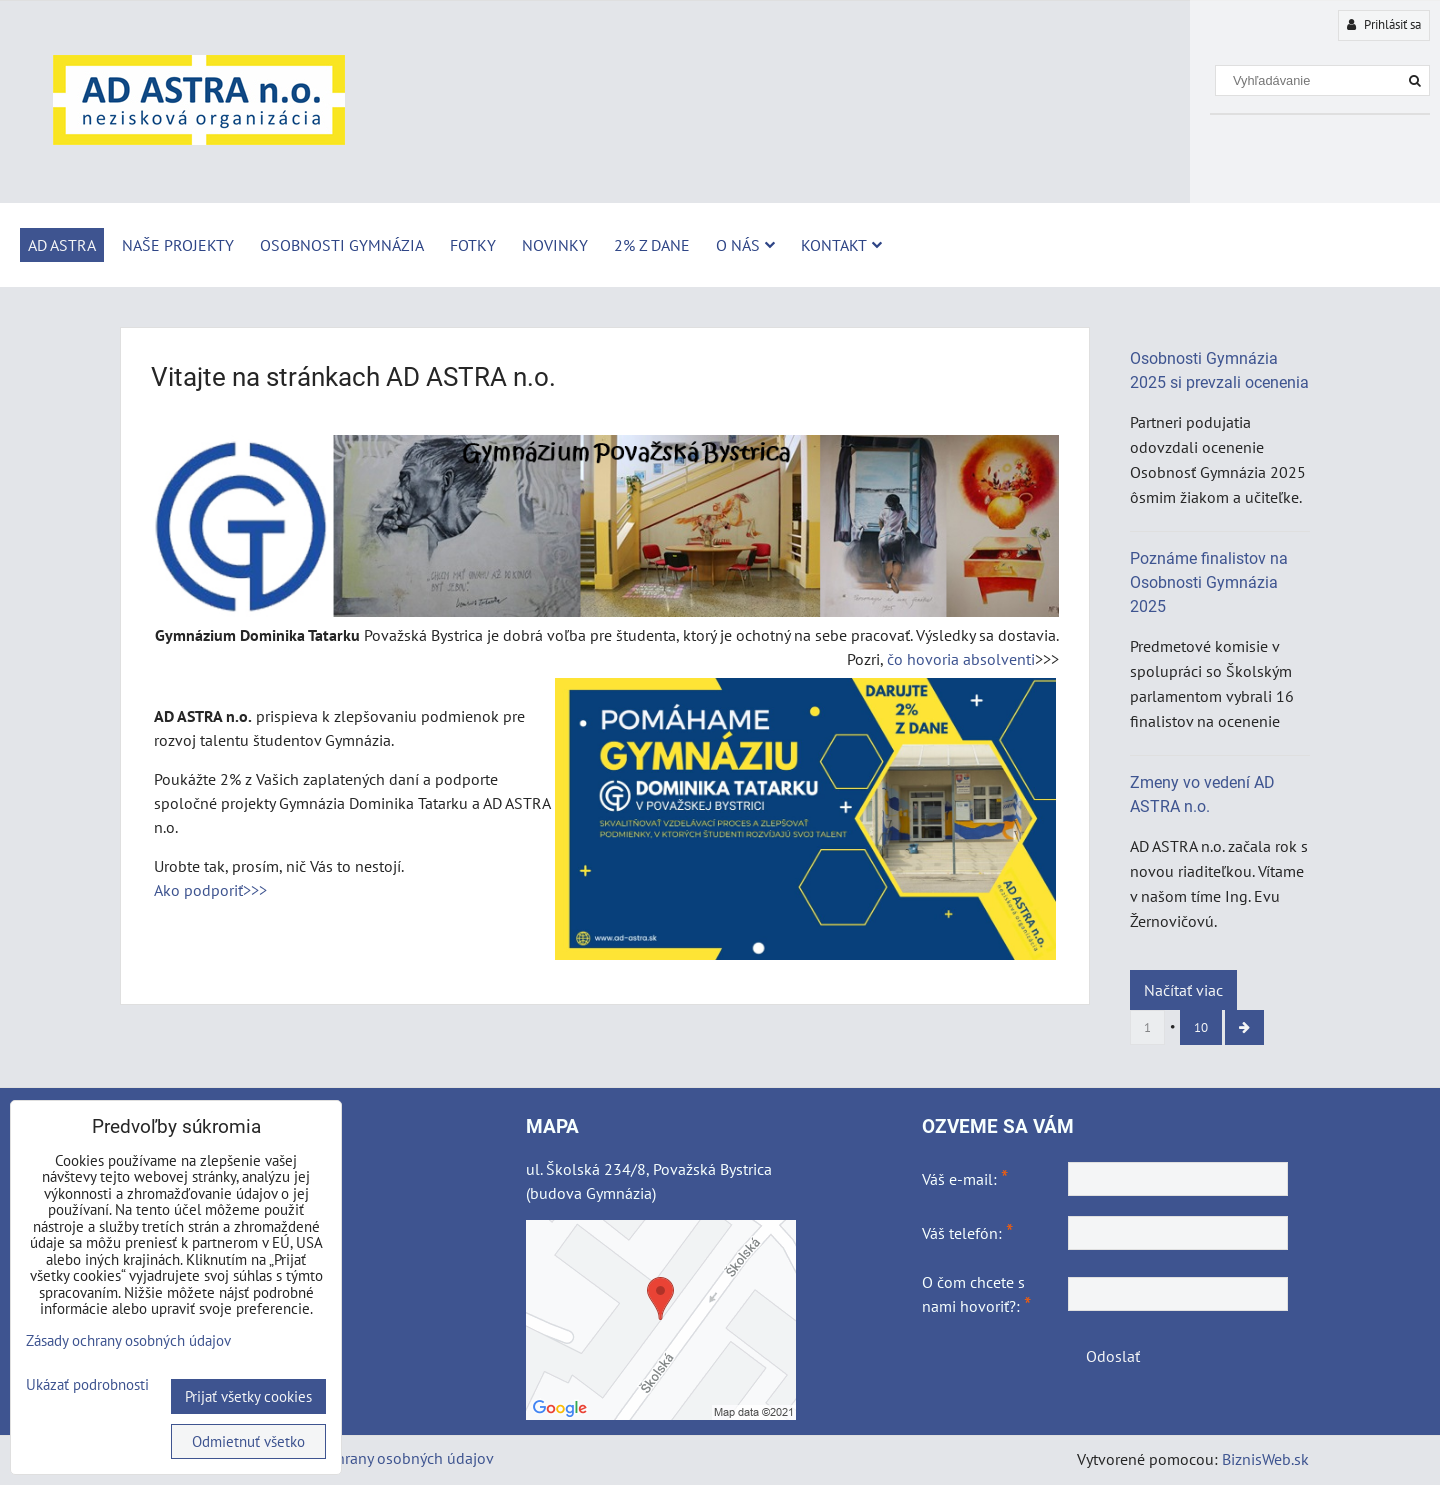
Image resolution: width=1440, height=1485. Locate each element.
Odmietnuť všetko (248, 1441)
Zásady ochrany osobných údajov (381, 1458)
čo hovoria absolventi (961, 659)
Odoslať (1113, 1356)
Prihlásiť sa (1384, 24)
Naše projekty (178, 245)
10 (1201, 1027)
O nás (745, 245)
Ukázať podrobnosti (87, 1385)
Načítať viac (1183, 990)
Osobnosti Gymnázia (342, 245)
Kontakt (841, 245)
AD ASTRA (62, 245)
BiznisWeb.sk (1265, 1459)
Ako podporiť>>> (210, 890)
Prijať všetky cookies (248, 1396)
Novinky (555, 245)
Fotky (473, 245)
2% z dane (652, 245)
